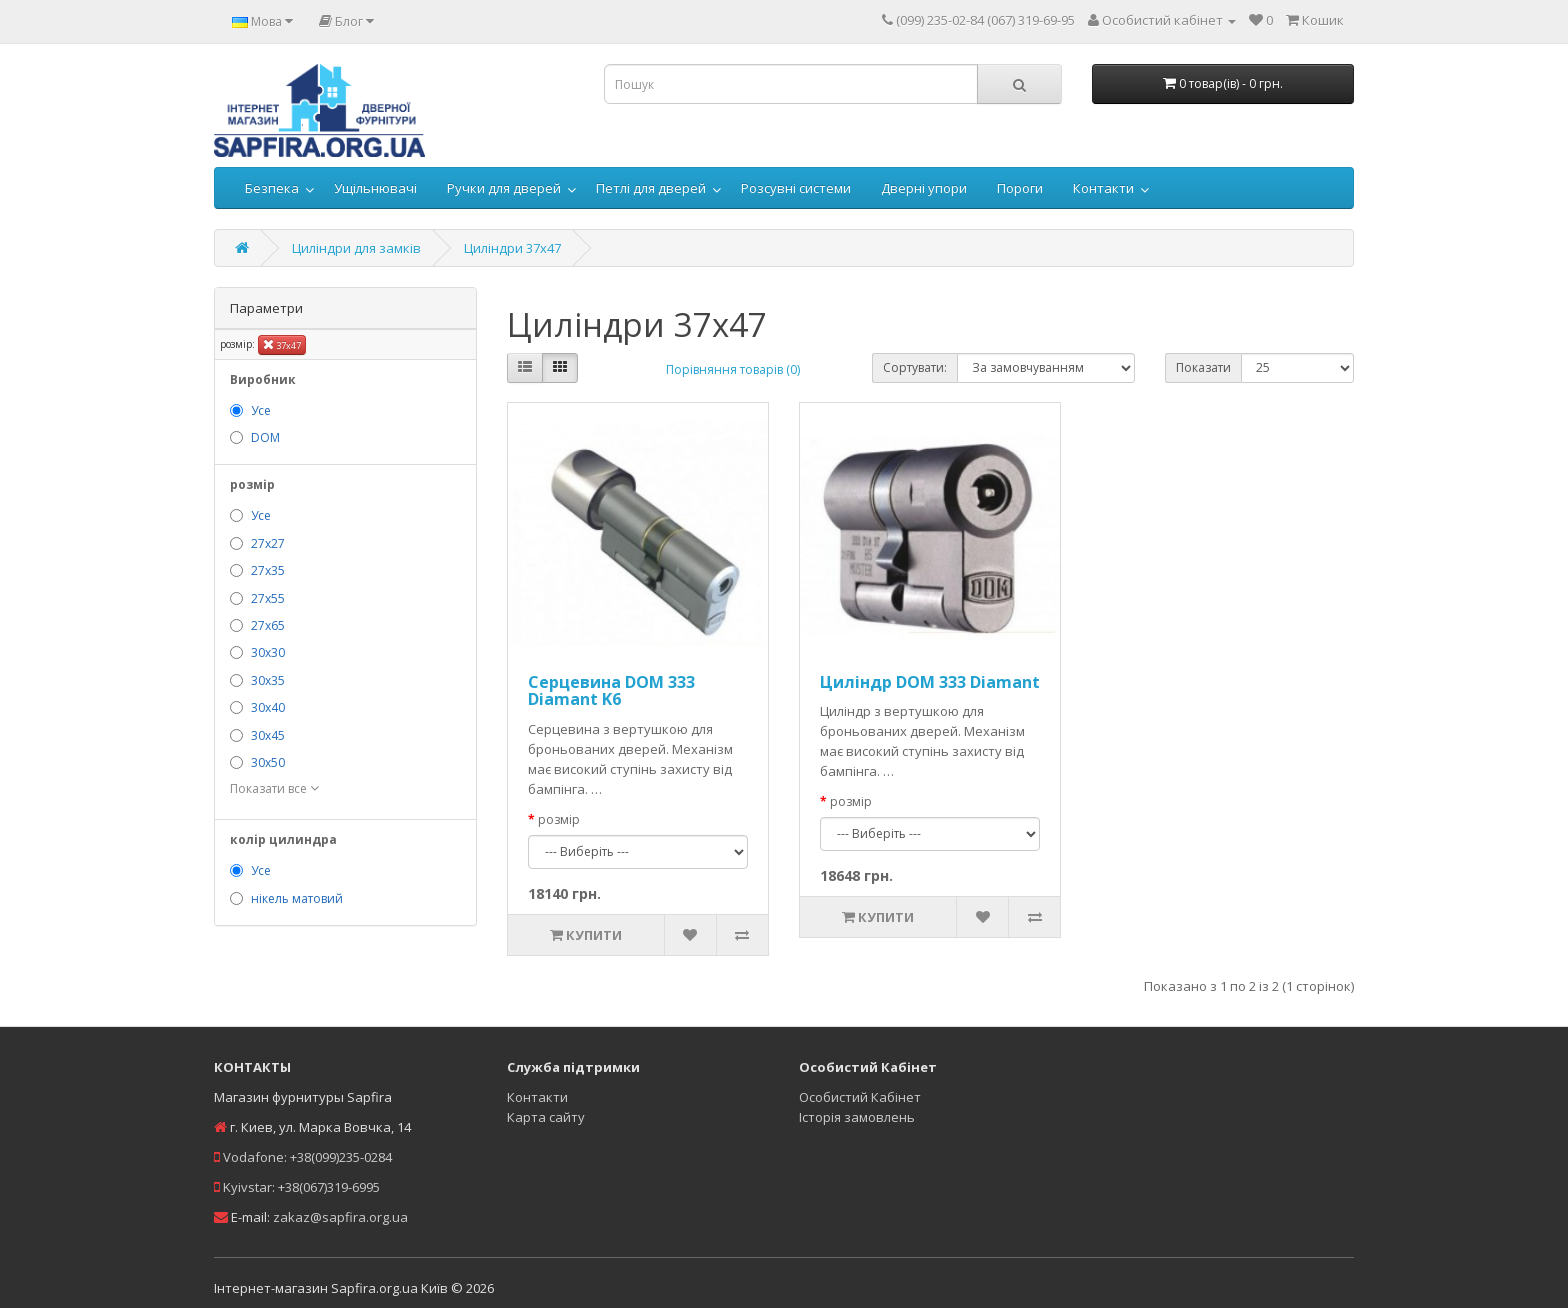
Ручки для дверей (504, 188)
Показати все (274, 788)
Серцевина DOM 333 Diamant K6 (611, 691)
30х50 (268, 762)
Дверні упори (924, 188)
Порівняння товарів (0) (733, 369)
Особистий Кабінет (860, 1097)
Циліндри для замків (356, 248)
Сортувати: (915, 367)
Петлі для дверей (651, 188)
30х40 (268, 707)
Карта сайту (546, 1117)
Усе (261, 410)
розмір (559, 819)
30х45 (268, 735)
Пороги (1020, 188)
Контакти (1103, 188)
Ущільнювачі (375, 188)
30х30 (268, 652)
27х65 (268, 625)
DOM (265, 437)
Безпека (272, 188)
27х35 (268, 570)
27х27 (268, 543)
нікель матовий (297, 898)
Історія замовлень (857, 1117)
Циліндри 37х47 (512, 248)
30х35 (268, 680)
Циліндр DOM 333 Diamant (930, 682)
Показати (1203, 367)
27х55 (268, 598)
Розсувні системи (796, 188)
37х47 (282, 344)
